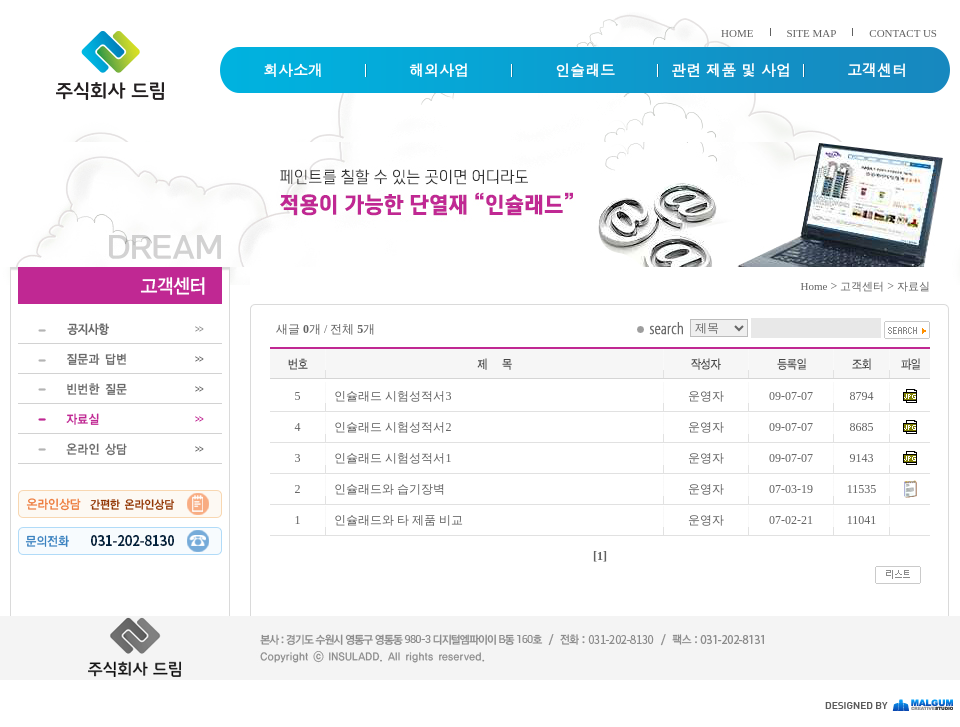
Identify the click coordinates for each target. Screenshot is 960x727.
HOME (737, 33)
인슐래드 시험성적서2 (392, 427)
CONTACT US (903, 33)
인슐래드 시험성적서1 (392, 458)
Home (814, 286)
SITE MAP (812, 33)
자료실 (913, 286)
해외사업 (439, 69)
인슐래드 (585, 69)
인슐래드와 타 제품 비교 (398, 520)
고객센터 (877, 69)
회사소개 (293, 69)
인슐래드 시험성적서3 (392, 396)
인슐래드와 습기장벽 (389, 489)
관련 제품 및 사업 (731, 69)
